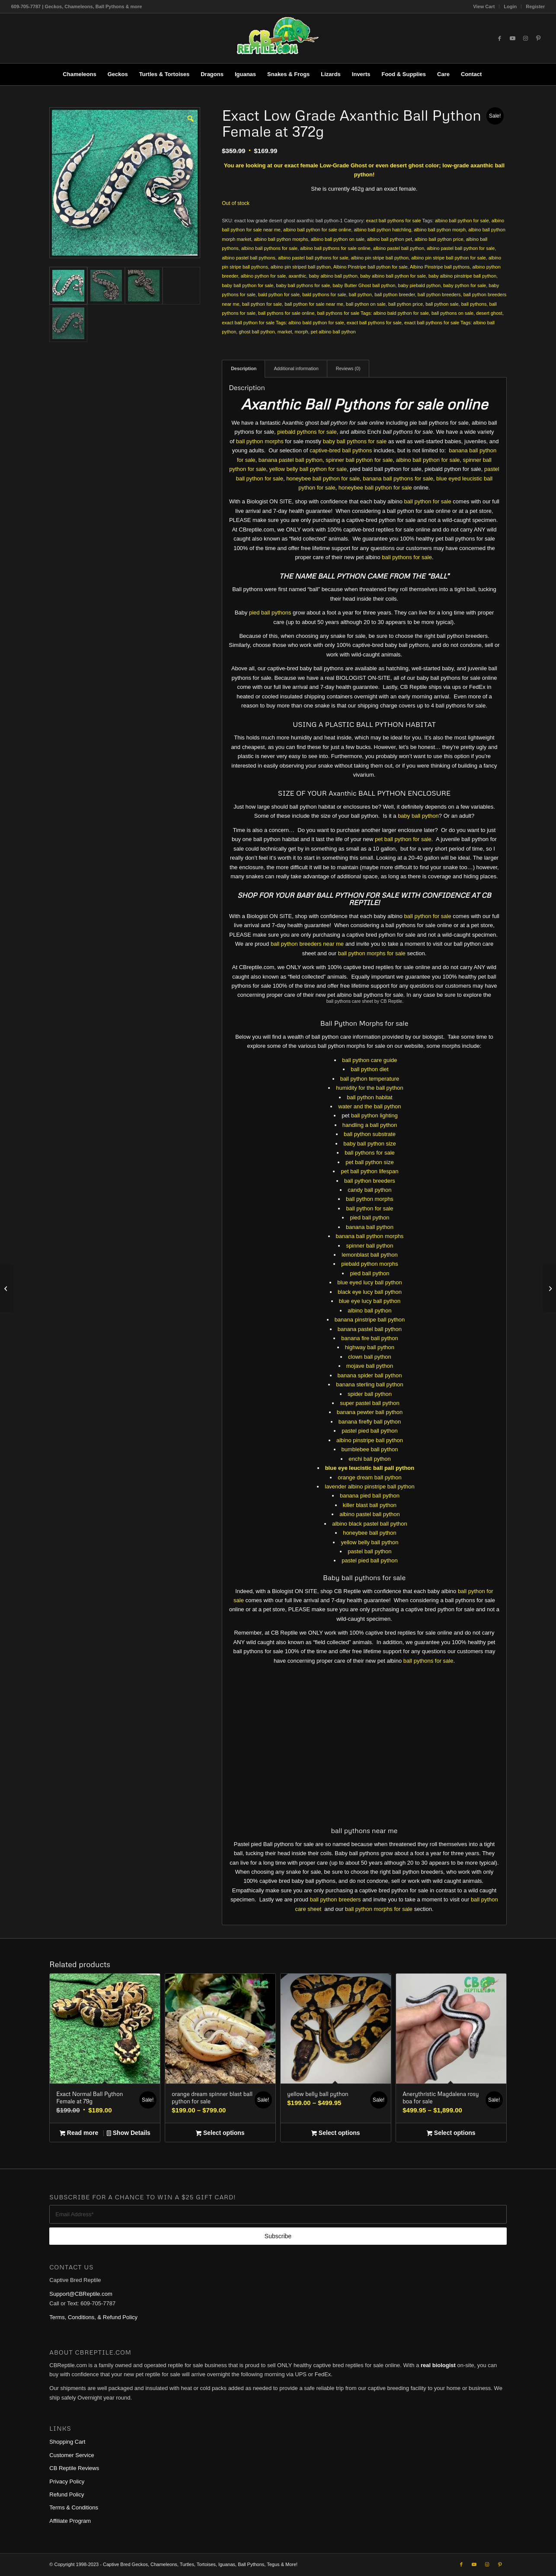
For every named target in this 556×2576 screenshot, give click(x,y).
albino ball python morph (440, 229)
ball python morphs (260, 441)
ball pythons (474, 304)
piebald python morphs (369, 1264)
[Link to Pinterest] (538, 38)
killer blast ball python (369, 1505)
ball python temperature (369, 1078)
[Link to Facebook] (499, 38)
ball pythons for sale (407, 557)
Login (510, 6)
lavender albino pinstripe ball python (369, 1486)
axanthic (297, 275)
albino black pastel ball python (369, 1523)
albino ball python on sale (337, 239)
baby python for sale (464, 285)
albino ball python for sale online (317, 229)
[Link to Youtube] (512, 38)
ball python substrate (370, 1134)
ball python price (405, 304)
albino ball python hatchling (382, 229)
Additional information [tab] (296, 368)
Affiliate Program (70, 2518)
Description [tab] (243, 368)
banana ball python (369, 1227)
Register (535, 6)
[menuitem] (484, 6)
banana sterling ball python (369, 1384)
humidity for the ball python (369, 1088)
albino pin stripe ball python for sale (448, 257)
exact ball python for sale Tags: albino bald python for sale (283, 322)
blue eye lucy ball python (369, 1301)
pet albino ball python (333, 331)
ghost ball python (257, 331)
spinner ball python (369, 1245)
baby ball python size (369, 1143)
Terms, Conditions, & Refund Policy (93, 2314)
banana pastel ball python (291, 460)
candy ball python (369, 1190)
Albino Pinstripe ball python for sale (370, 266)
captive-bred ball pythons (341, 450)
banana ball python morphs (370, 1236)
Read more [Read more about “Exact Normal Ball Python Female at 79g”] (79, 2131)
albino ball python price (439, 239)
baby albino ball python (333, 275)
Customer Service (71, 2452)
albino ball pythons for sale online (335, 248)
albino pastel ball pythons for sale (313, 257)
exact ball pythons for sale (393, 220)
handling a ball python (369, 1125)
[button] (189, 117)
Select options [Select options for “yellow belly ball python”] (335, 2131)
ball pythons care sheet (349, 1001)
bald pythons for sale (324, 294)
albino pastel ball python (398, 248)
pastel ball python (369, 1551)
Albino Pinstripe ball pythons (440, 266)
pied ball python (369, 1217)
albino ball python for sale (462, 220)
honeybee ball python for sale (323, 478)
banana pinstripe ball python (370, 1319)
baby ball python (418, 816)
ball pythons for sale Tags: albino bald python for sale (372, 313)
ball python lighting (374, 1115)
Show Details (128, 2131)
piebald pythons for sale (306, 432)
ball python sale (441, 304)
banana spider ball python (370, 1375)
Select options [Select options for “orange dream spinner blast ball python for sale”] (220, 2131)
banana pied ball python (369, 1495)
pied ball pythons (270, 612)
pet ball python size (369, 1162)
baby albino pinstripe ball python (462, 275)
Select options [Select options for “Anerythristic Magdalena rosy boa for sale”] (451, 2131)
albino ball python (369, 1310)
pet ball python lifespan (369, 1171)
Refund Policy (66, 2492)
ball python (360, 294)
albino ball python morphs (281, 239)
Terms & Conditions (73, 2505)
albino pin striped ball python (301, 266)
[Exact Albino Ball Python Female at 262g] (6, 1288)
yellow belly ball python (369, 1542)
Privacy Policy (66, 2478)
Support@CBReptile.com (80, 2291)
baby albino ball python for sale (393, 275)
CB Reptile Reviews (74, 2465)
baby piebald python (419, 285)
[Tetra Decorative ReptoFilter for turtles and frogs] (549, 1288)
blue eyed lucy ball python (369, 1282)
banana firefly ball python (370, 1421)
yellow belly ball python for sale (308, 469)
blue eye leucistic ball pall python (370, 1468)
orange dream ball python (369, 1477)
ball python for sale (262, 304)
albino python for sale (263, 275)
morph (301, 331)
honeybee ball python (369, 1533)
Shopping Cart (67, 2439)
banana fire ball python (369, 1338)
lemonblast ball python (369, 1254)
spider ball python (370, 1394)
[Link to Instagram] (525, 38)
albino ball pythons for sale (269, 248)
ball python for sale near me (313, 304)
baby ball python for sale (247, 285)
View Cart (484, 6)
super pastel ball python (369, 1403)
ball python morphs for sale (372, 953)
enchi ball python (369, 1459)
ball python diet (369, 1069)
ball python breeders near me (307, 944)
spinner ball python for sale (359, 460)
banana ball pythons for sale (398, 478)
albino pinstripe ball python (369, 1440)
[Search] (492, 74)
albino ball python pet (389, 239)
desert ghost (489, 313)
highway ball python (369, 1347)
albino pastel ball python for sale (461, 248)
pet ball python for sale (403, 839)
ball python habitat (370, 1097)
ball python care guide (369, 1060)
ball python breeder (394, 294)
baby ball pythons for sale (303, 285)
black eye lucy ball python (370, 1292)
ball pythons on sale (452, 313)
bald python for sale (279, 294)
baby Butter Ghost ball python (363, 285)
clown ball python (369, 1357)
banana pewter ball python (370, 1412)
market (285, 331)
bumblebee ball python (370, 1449)
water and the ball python (369, 1106)
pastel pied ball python (369, 1430)
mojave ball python (369, 1366)
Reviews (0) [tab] (348, 368)
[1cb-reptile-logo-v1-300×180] (278, 38)
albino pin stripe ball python (380, 257)
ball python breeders (439, 294)
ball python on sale (366, 304)
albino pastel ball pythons (248, 257)
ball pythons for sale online (286, 313)
